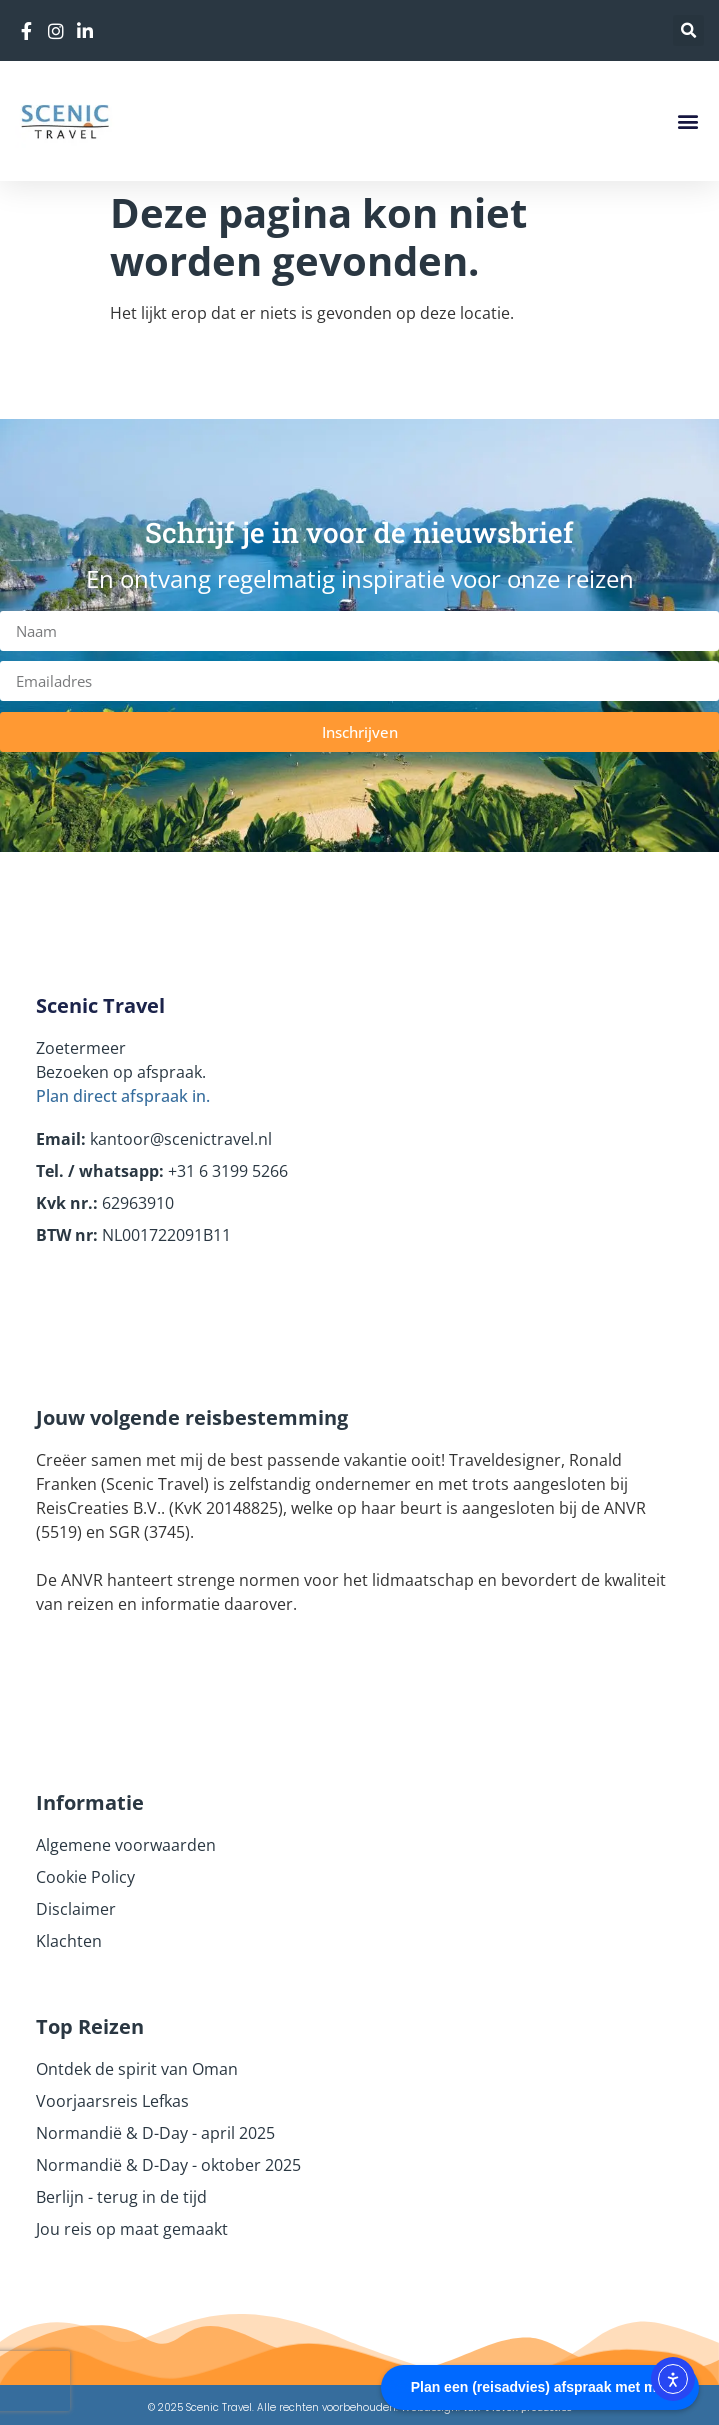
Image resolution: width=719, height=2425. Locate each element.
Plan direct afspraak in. (123, 1096)
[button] (688, 30)
